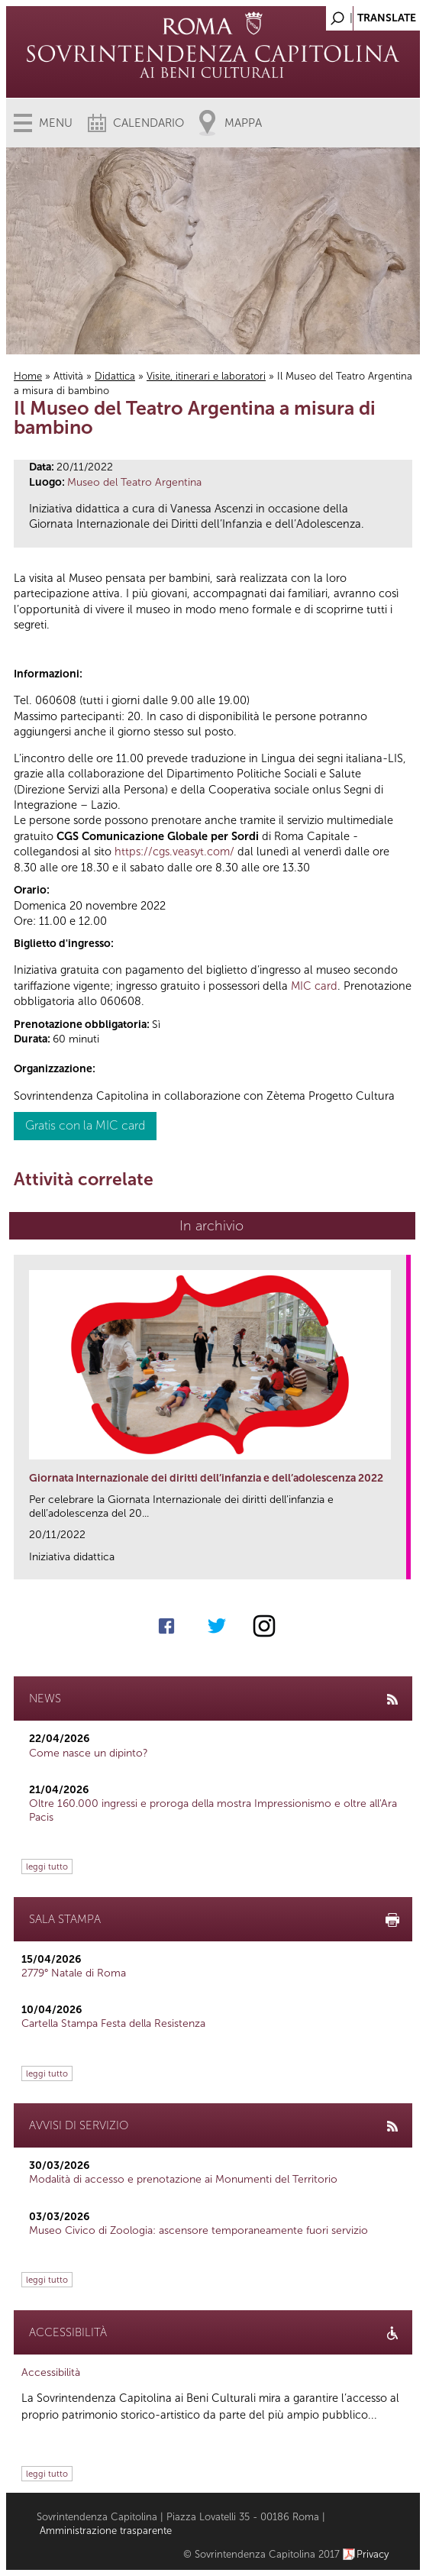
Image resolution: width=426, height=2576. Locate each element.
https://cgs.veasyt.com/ (174, 851)
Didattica (115, 376)
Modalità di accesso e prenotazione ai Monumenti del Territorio (183, 2179)
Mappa (243, 123)
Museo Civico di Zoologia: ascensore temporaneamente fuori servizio (198, 2230)
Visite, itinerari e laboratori (206, 376)
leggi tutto (47, 1866)
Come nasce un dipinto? (88, 1753)
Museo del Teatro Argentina (134, 482)
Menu (56, 123)
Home (28, 376)
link (400, 1562)
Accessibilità (50, 2372)
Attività (68, 376)
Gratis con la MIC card (85, 1125)
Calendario (148, 123)
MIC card (314, 986)
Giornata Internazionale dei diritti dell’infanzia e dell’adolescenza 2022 (206, 1478)
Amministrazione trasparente (106, 2530)
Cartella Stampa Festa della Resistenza (113, 2023)
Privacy (373, 2554)
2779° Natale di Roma (73, 1973)
